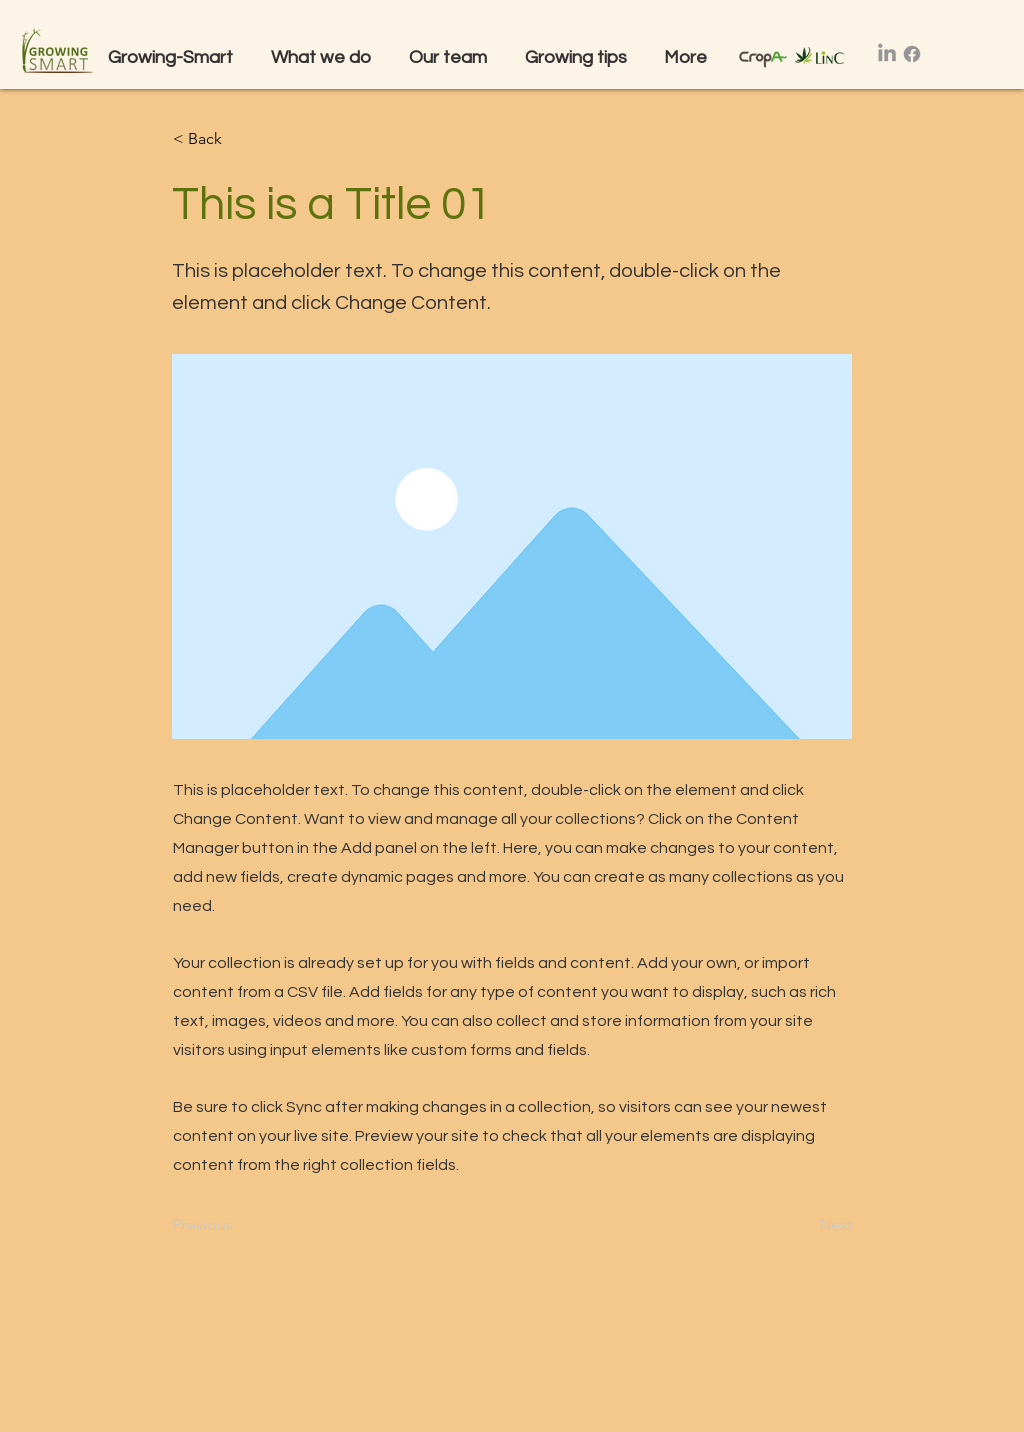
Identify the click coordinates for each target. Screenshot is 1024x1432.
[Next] (803, 1226)
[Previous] (239, 1226)
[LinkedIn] (887, 54)
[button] (325, 57)
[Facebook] (912, 54)
